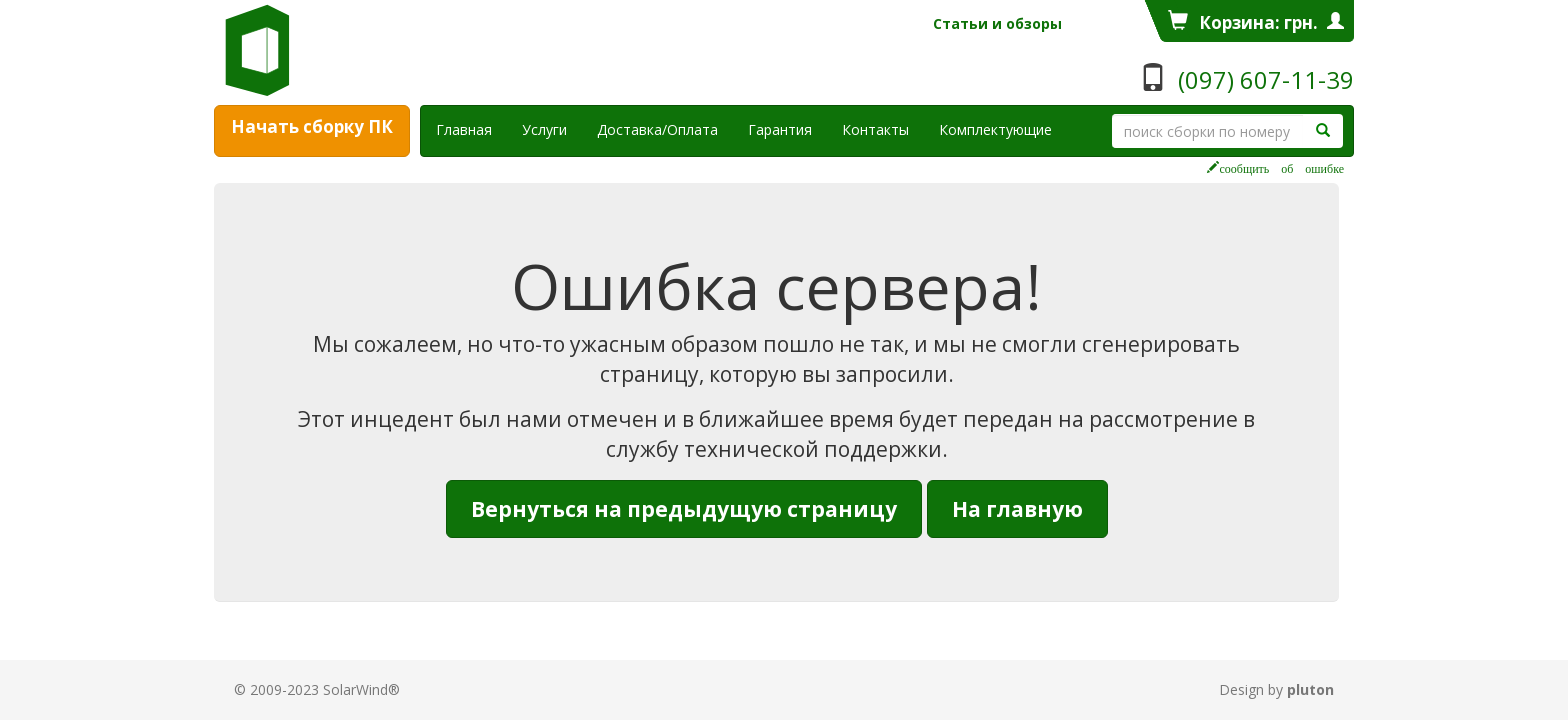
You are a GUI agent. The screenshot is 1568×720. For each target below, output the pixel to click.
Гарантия (780, 129)
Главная (464, 129)
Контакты (875, 129)
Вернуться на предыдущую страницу (684, 509)
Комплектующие (995, 129)
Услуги (552, 129)
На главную (1017, 509)
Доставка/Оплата (657, 129)
